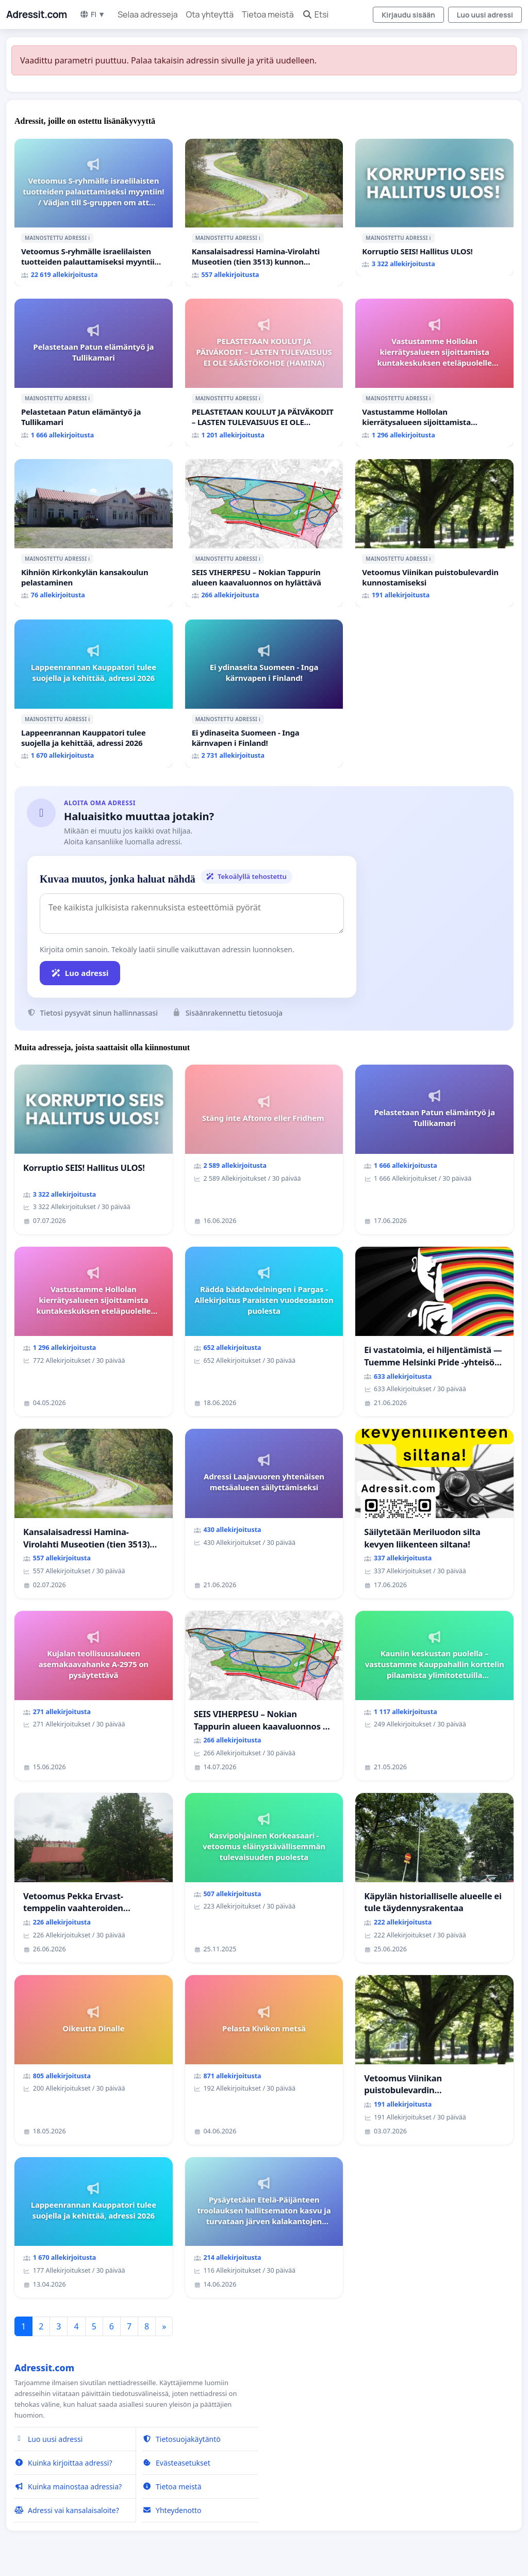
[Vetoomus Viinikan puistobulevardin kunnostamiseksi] (434, 533)
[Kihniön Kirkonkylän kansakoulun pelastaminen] (93, 533)
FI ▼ (92, 14)
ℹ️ (89, 237)
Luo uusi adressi (485, 15)
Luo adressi (80, 973)
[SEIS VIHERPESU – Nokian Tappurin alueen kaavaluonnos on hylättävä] (264, 533)
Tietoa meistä (268, 14)
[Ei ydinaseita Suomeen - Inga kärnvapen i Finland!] (264, 693)
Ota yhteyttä (210, 14)
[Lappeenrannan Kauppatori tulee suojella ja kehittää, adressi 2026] (93, 693)
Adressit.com (36, 14)
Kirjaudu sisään (408, 15)
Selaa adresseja (147, 14)
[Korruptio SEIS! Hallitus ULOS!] (434, 207)
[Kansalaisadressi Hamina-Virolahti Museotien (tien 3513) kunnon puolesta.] (264, 213)
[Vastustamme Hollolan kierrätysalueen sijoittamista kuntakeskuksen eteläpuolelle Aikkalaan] (434, 373)
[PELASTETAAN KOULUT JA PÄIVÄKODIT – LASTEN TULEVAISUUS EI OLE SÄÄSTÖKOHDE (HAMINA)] (264, 373)
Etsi (315, 14)
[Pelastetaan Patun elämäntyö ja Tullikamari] (93, 373)
